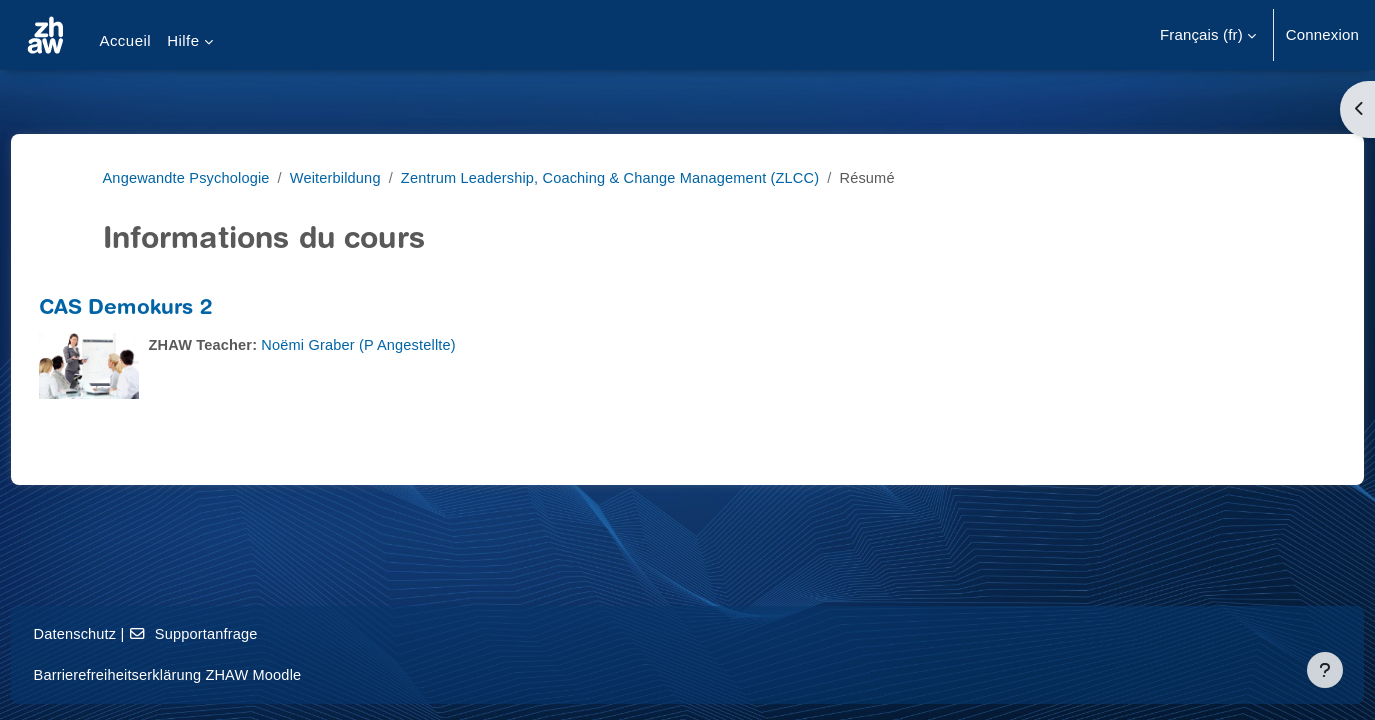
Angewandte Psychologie (189, 177)
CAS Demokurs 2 (162, 309)
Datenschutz (113, 633)
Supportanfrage (235, 633)
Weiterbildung (342, 177)
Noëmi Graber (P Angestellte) (402, 344)
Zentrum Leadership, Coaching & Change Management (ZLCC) (624, 177)
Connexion (1322, 34)
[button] (1208, 35)
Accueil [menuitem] (125, 40)
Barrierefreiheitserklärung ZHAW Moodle (209, 674)
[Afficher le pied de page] (1325, 670)
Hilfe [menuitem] (183, 40)
